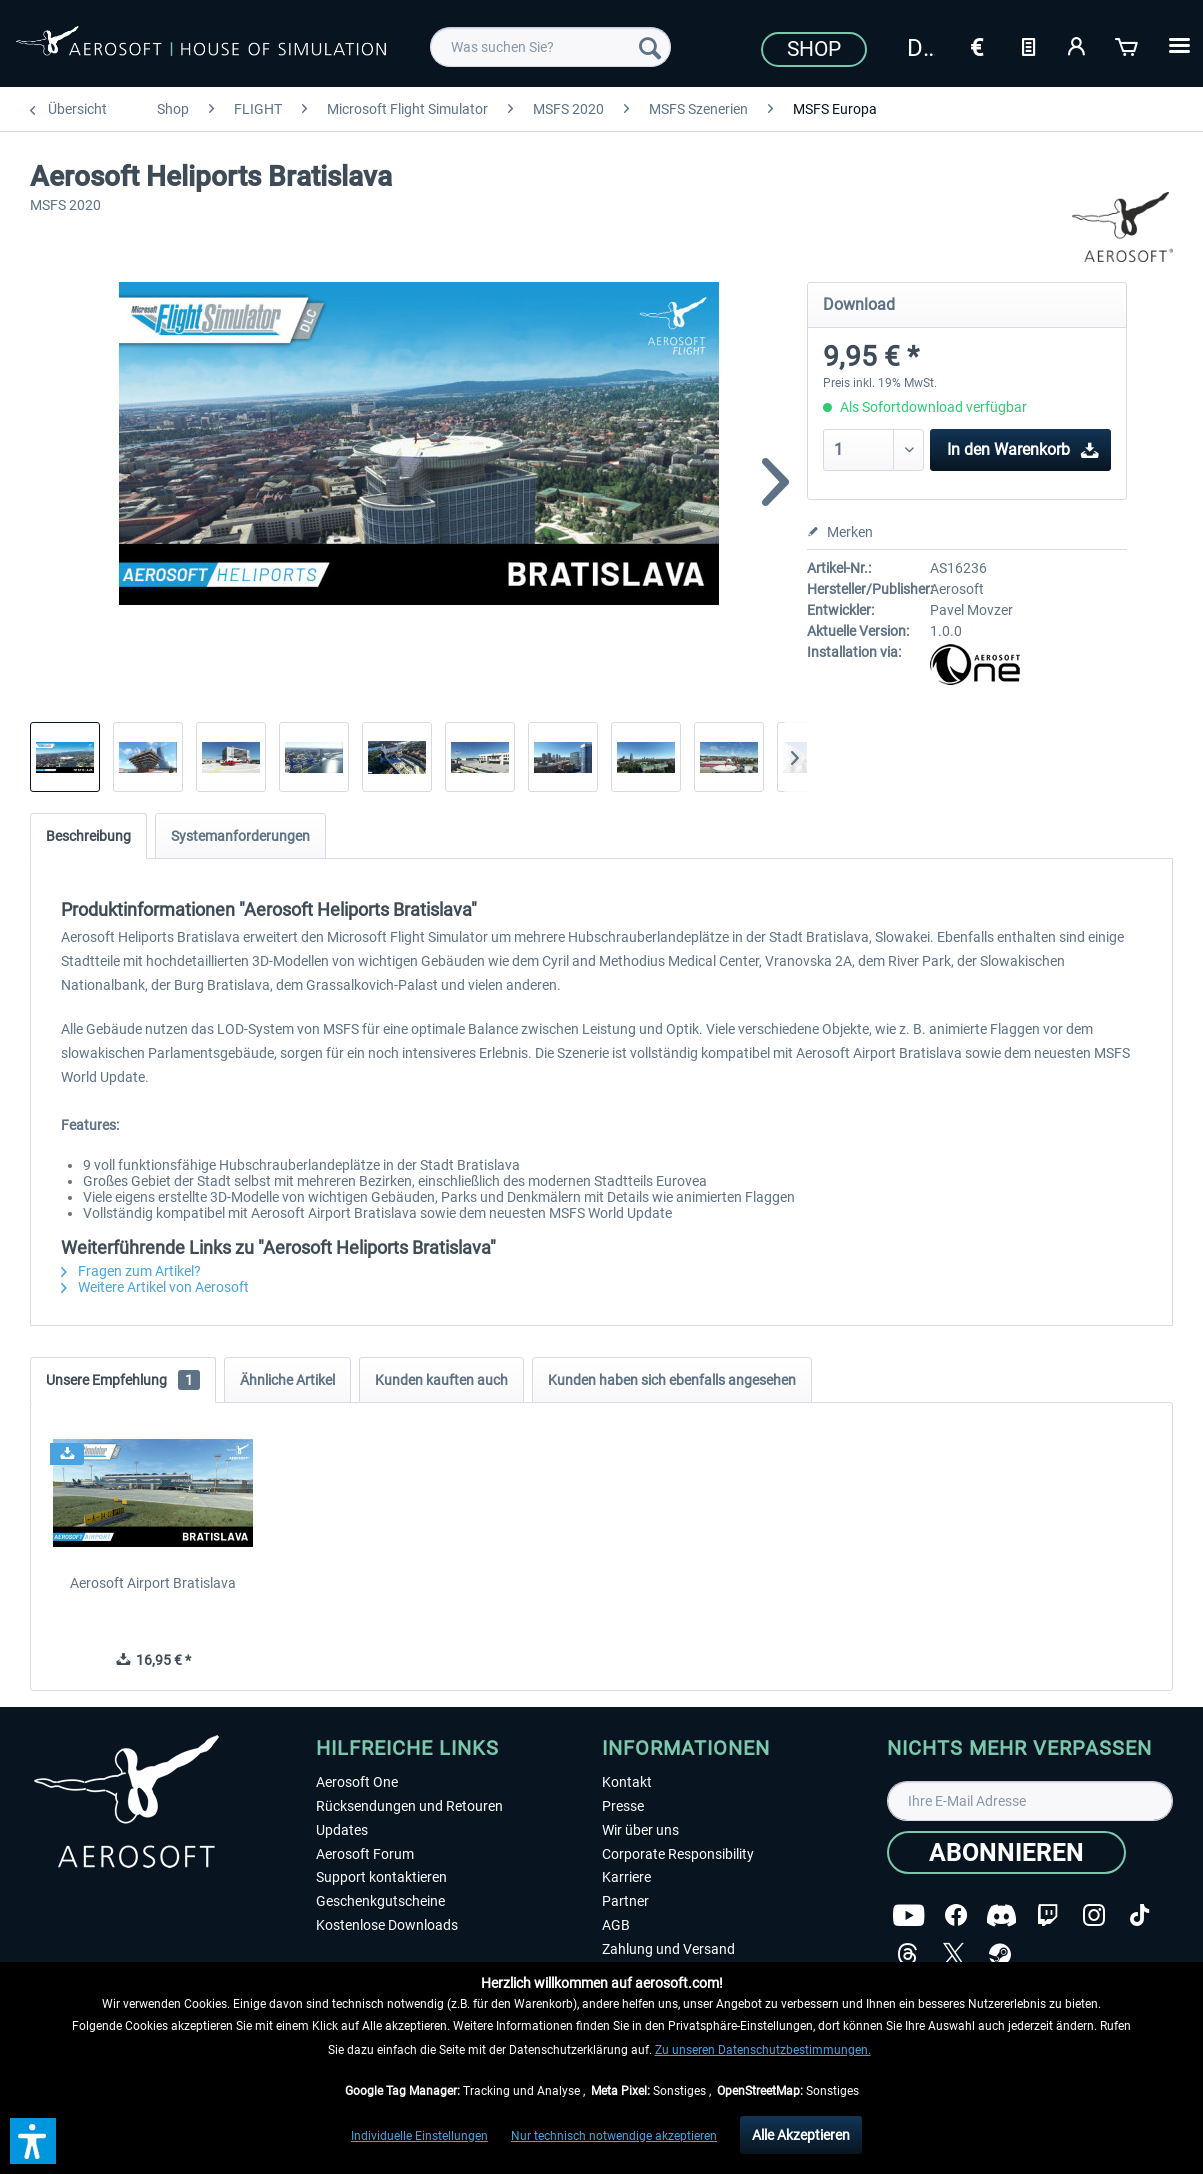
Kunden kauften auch (441, 1380)
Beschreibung (88, 836)
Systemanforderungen (240, 836)
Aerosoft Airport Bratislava (153, 1583)
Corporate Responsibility (678, 1854)
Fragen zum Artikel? (131, 1271)
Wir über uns (640, 1830)
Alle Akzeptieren (801, 2135)
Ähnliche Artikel (287, 1380)
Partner (625, 1901)
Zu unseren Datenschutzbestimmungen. (763, 2050)
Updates (342, 1830)
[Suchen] (650, 47)
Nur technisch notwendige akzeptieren (614, 2136)
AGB (616, 1925)
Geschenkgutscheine (380, 1901)
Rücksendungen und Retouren (409, 1806)
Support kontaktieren (381, 1877)
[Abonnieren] (1006, 1852)
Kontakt (627, 1782)
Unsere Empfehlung (123, 1380)
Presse (623, 1806)
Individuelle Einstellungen (419, 2136)
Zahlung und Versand (668, 1949)
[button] (33, 2141)
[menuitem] (550, 47)
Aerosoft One (357, 1782)
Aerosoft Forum (365, 1854)
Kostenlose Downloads (387, 1925)
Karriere (626, 1877)
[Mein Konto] (1078, 45)
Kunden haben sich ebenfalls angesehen (672, 1380)
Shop (814, 49)
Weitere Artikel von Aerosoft (155, 1287)
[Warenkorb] (1128, 45)
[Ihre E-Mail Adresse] (1030, 1801)
